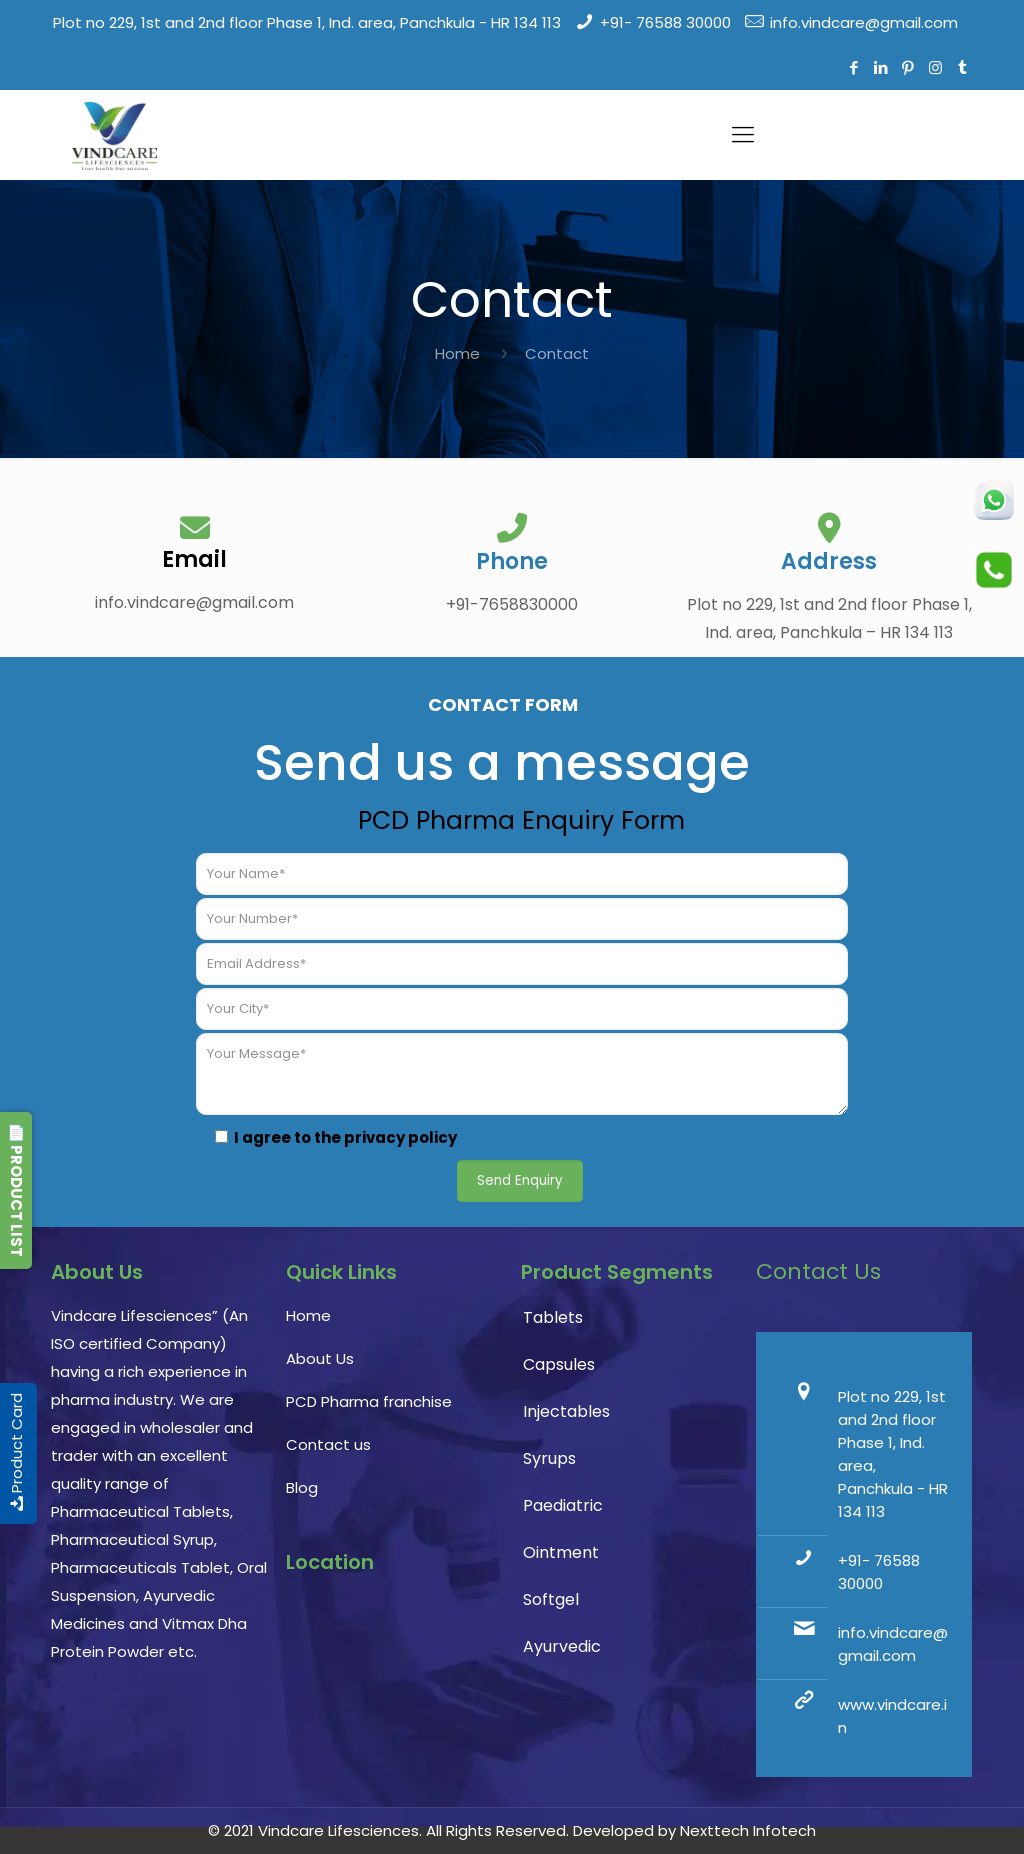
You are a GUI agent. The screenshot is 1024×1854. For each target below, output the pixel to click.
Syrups (549, 1458)
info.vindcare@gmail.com (864, 22)
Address (829, 561)
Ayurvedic (562, 1646)
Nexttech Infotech (746, 1830)
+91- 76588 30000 (665, 22)
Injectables (566, 1411)
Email (194, 559)
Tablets (553, 1317)
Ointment (561, 1552)
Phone (512, 561)
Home (457, 353)
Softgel (551, 1599)
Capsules (559, 1364)
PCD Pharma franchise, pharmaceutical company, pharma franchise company (394, 1687)
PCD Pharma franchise (369, 1401)
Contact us (328, 1444)
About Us (320, 1358)
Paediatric (563, 1505)
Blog (302, 1487)
